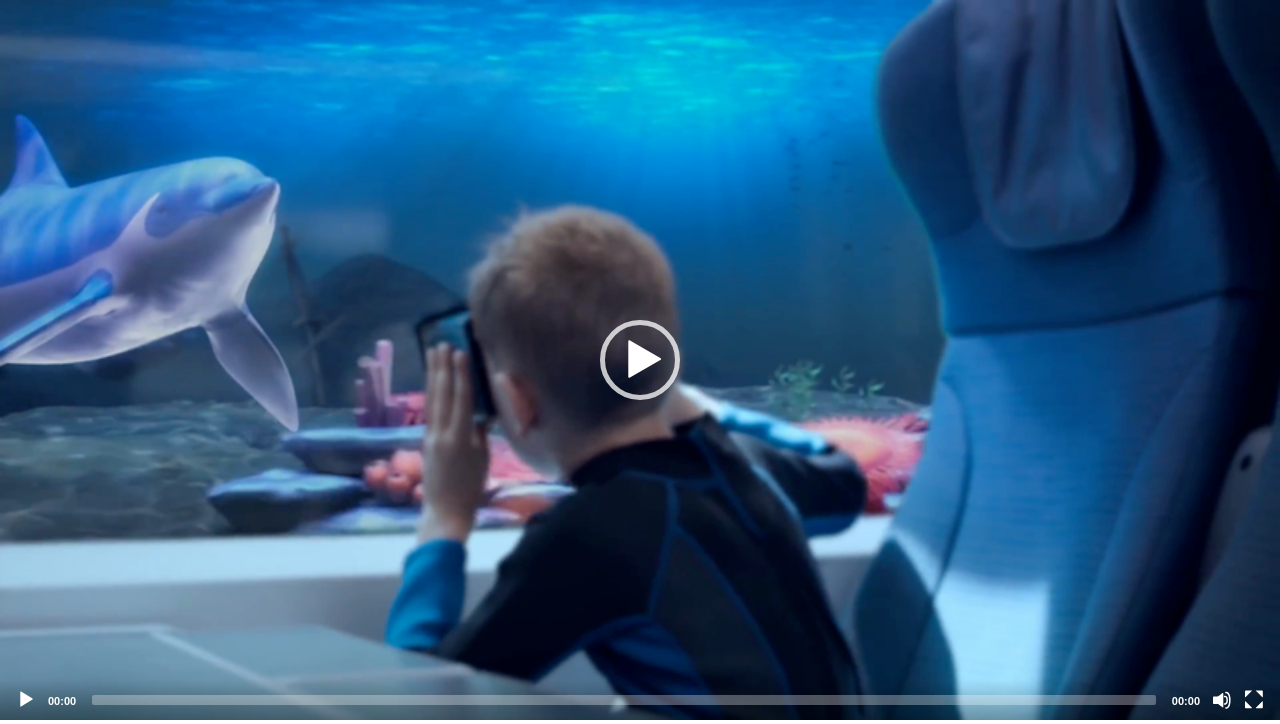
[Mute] (1222, 700)
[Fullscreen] (1254, 700)
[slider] (624, 700)
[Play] (26, 700)
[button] (640, 360)
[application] (640, 360)
